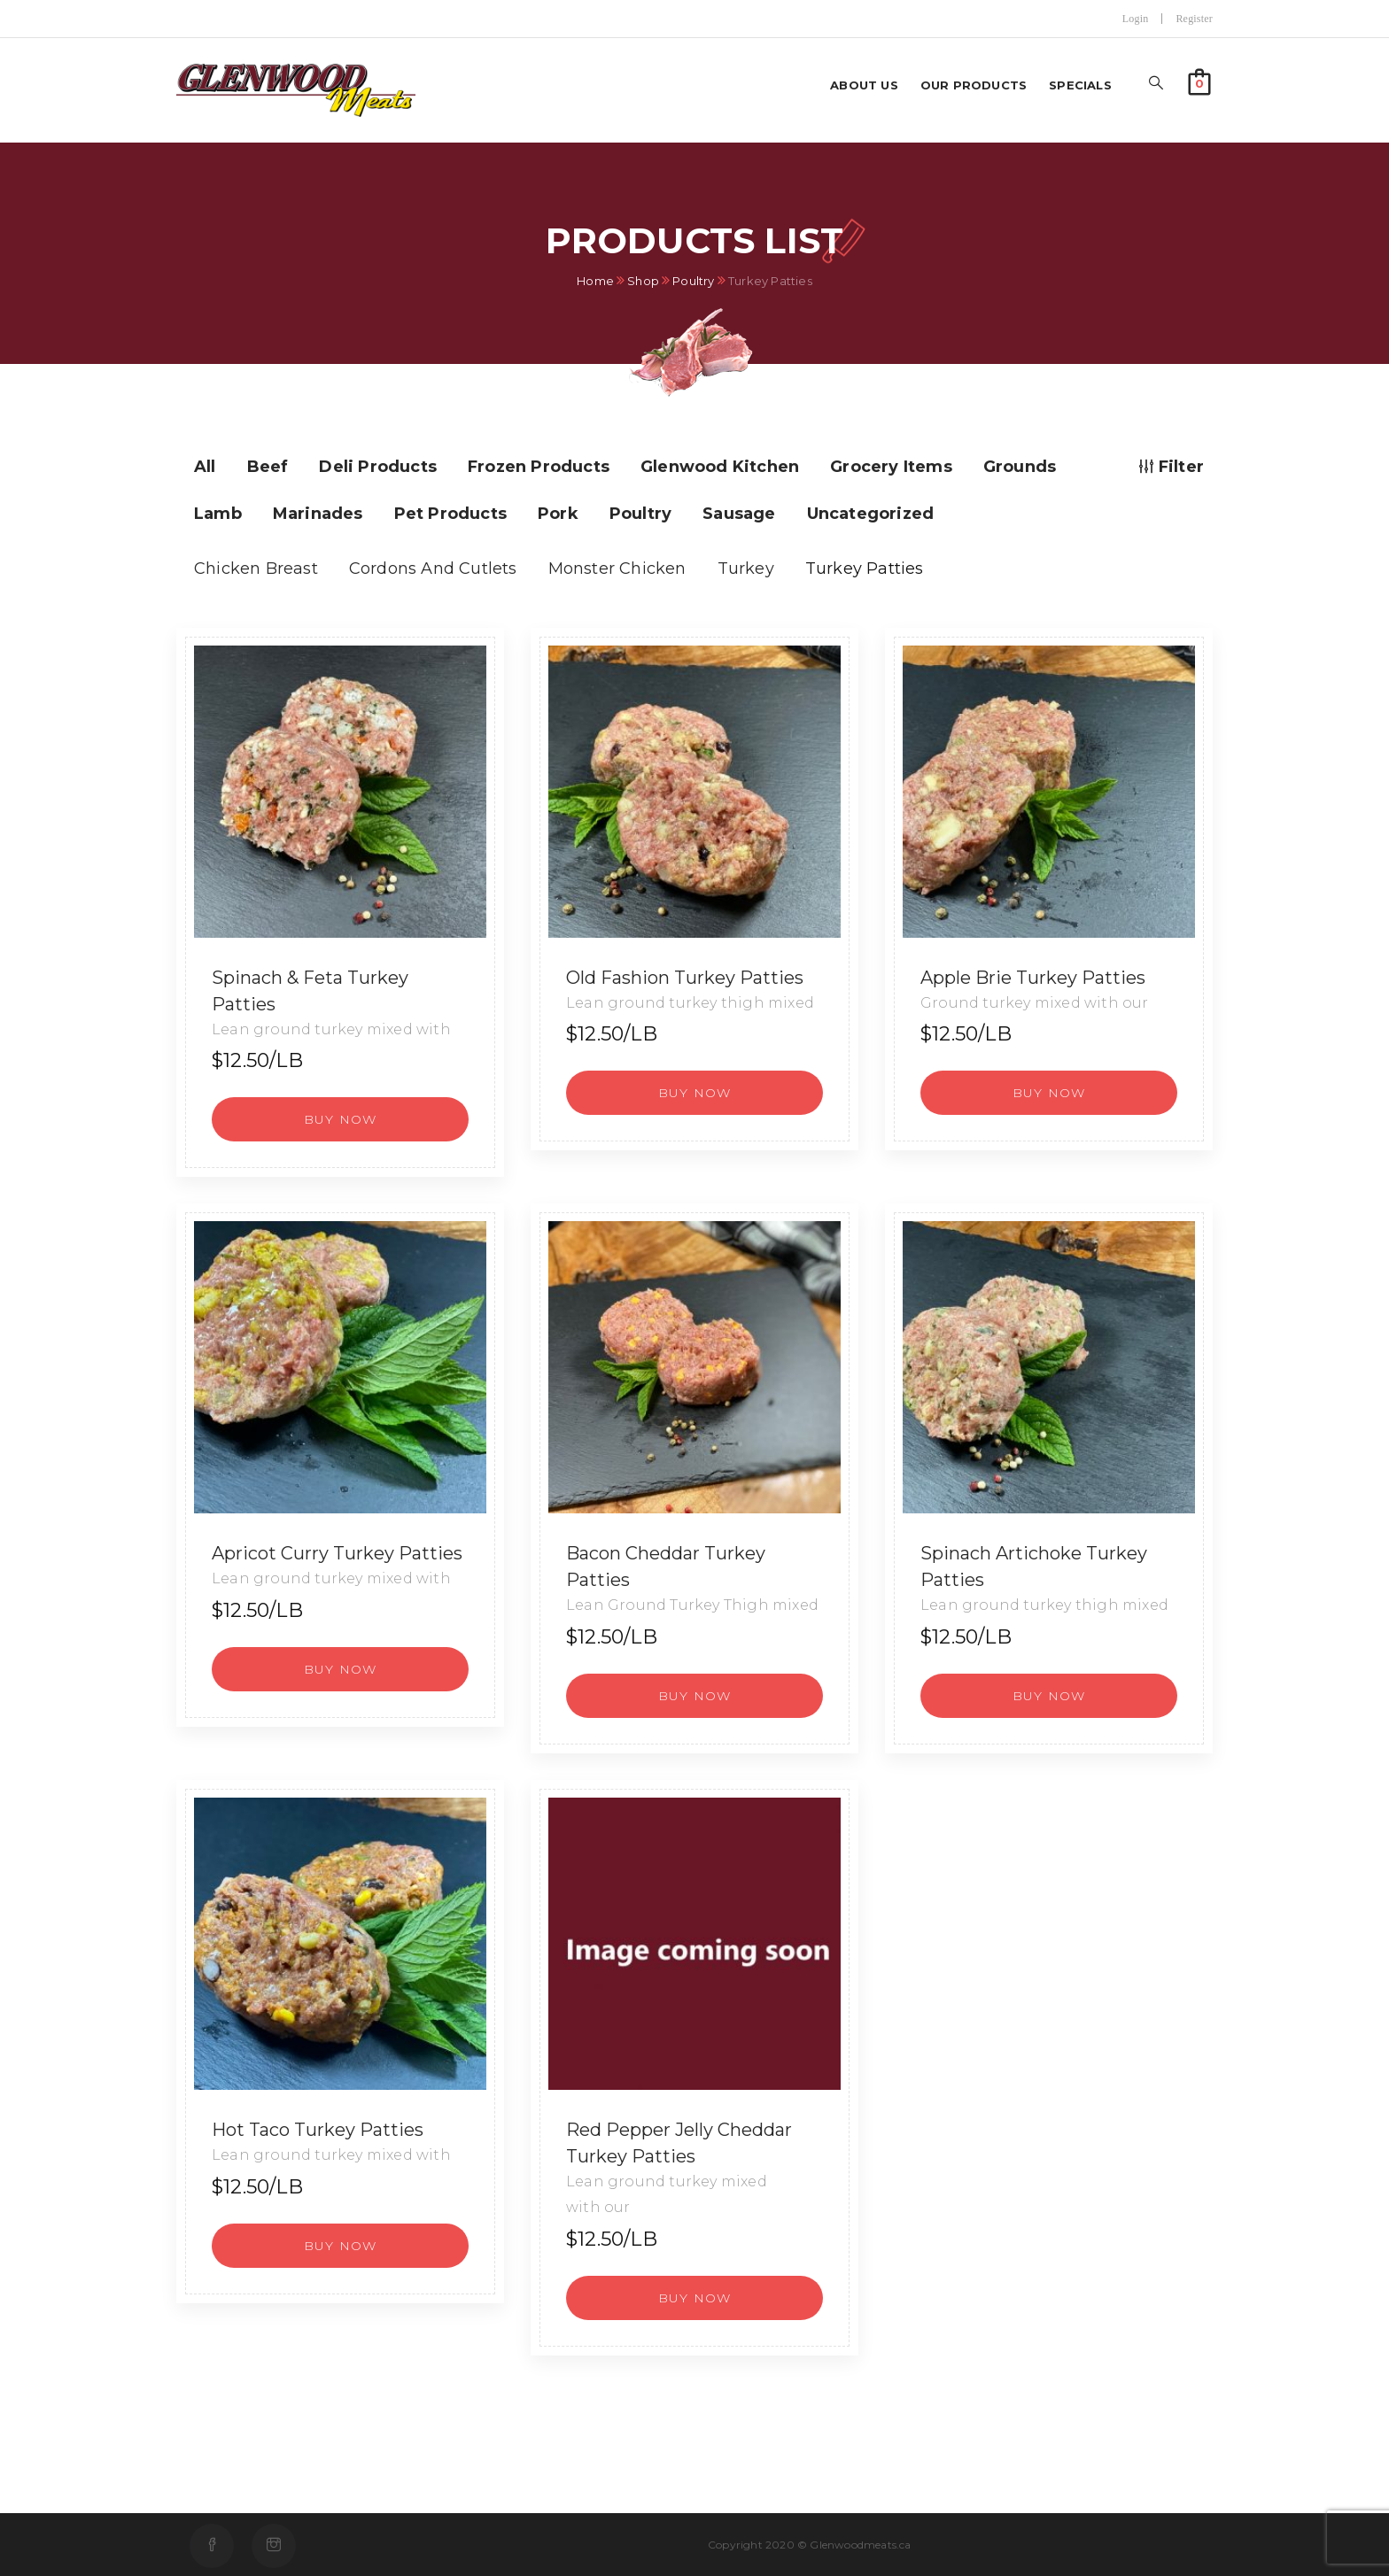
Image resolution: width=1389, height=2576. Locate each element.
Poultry (693, 281)
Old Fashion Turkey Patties (684, 977)
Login (1135, 18)
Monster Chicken (617, 568)
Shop (643, 281)
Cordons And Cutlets (433, 568)
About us (864, 85)
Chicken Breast (256, 568)
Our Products (973, 85)
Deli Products (378, 466)
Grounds (1019, 466)
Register (1194, 18)
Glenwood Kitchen (719, 466)
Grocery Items (891, 466)
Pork (558, 513)
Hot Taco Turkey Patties (317, 2129)
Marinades (318, 513)
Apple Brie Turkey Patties (1032, 977)
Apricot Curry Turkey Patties (337, 1553)
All (205, 466)
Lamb (218, 513)
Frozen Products (538, 466)
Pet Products (450, 513)
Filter (1171, 466)
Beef (268, 466)
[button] (1199, 79)
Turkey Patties (864, 568)
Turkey (746, 568)
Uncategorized (871, 513)
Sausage (738, 513)
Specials (1080, 85)
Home (595, 281)
